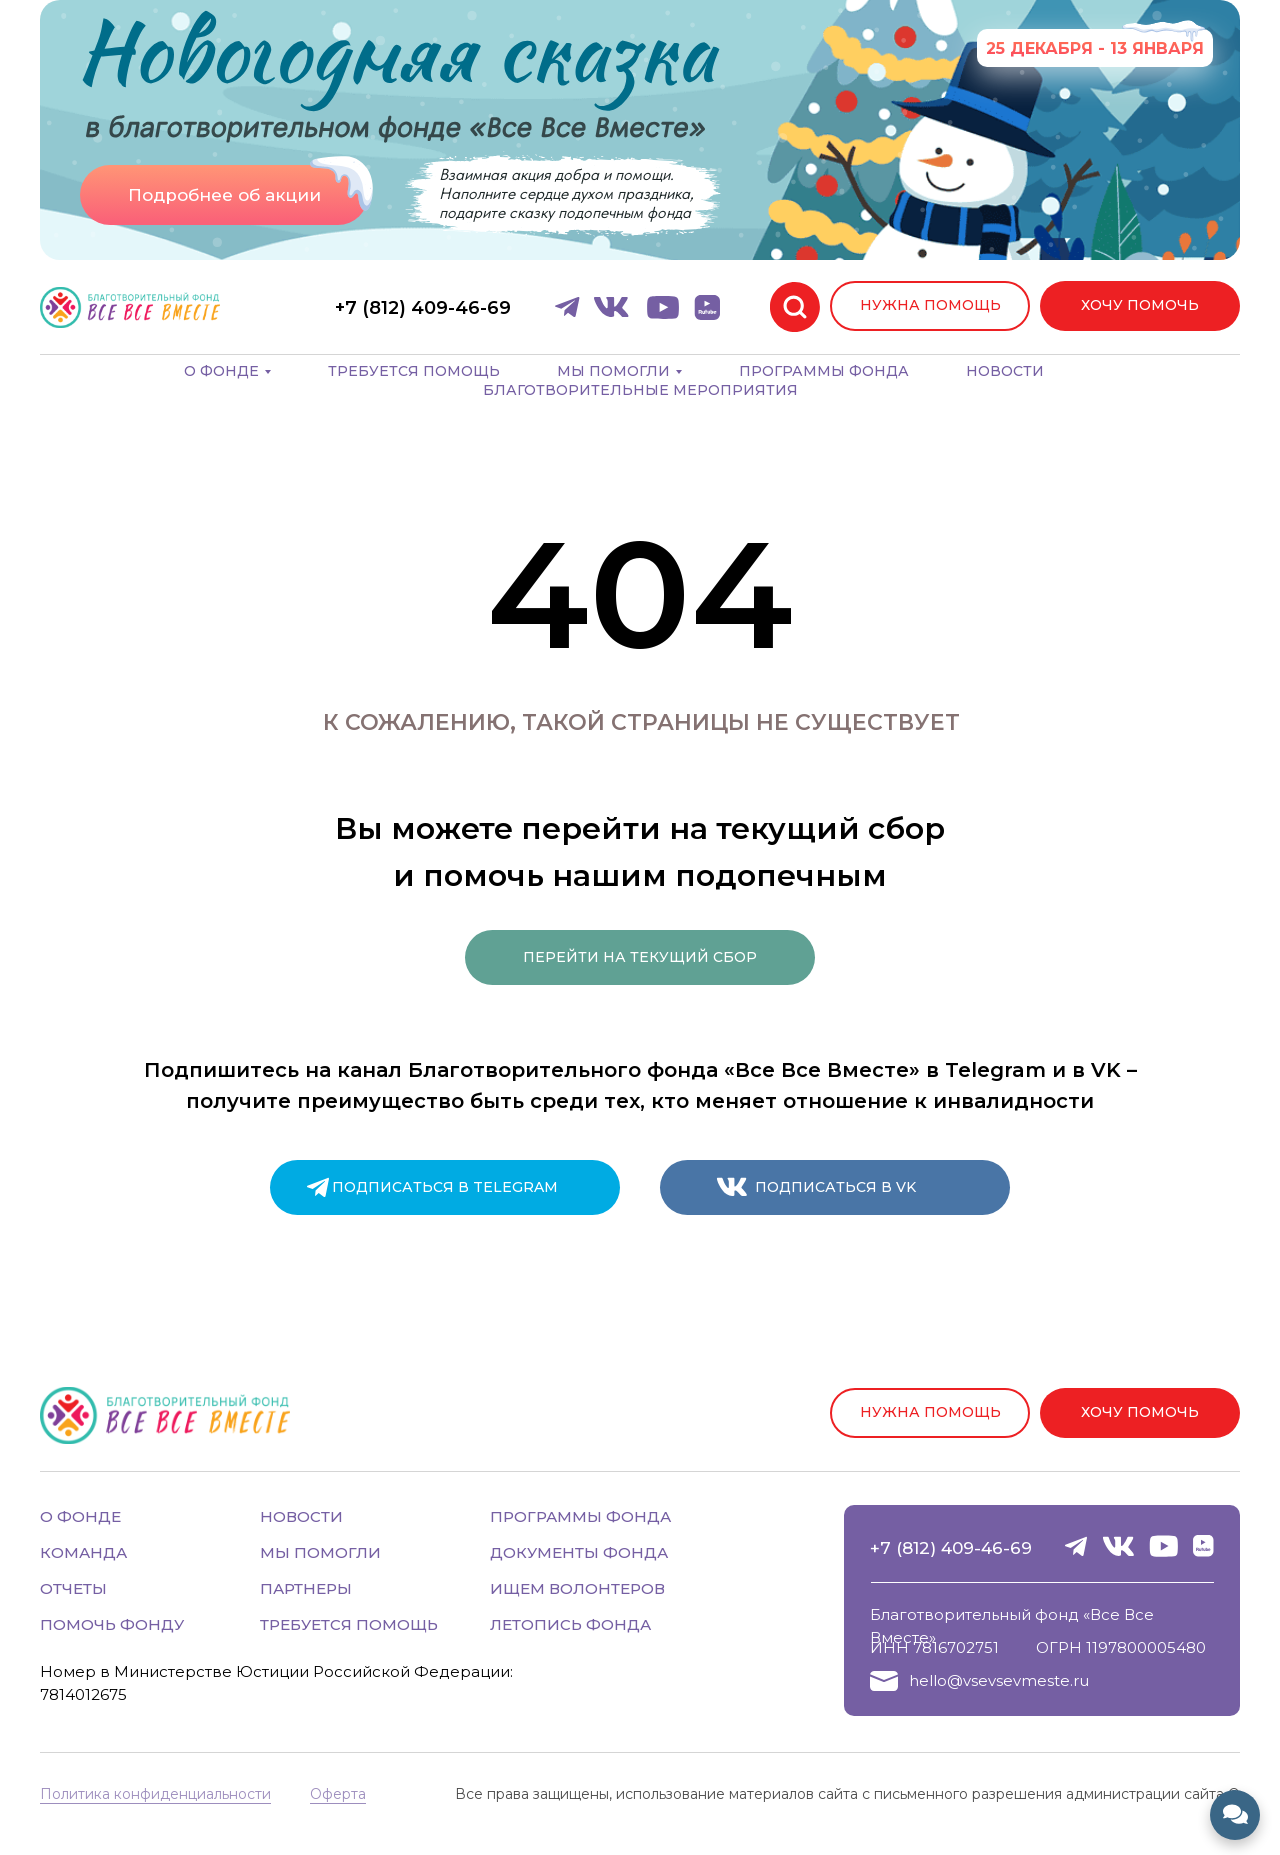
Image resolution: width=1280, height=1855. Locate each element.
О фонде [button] (221, 371)
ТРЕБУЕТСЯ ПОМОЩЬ (349, 1624)
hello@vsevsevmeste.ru (999, 1680)
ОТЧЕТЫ (73, 1588)
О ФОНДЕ (80, 1516)
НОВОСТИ (301, 1516)
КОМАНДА (83, 1552)
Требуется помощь (414, 371)
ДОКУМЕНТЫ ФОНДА (579, 1552)
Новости (1005, 371)
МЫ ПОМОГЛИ (320, 1552)
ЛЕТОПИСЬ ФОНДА (570, 1624)
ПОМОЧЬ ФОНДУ (112, 1624)
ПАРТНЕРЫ (306, 1588)
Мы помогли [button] (613, 371)
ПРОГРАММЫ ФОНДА (580, 1516)
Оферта (338, 1794)
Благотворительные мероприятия (640, 390)
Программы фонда (824, 371)
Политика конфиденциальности (155, 1794)
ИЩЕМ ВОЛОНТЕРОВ (577, 1588)
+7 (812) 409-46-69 (951, 1548)
